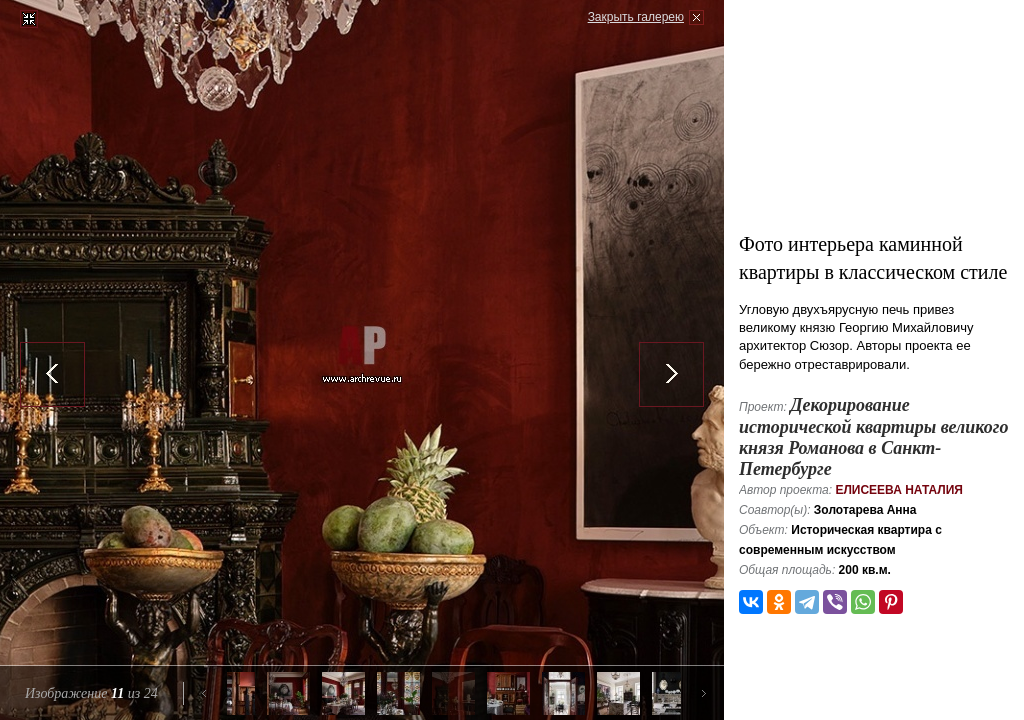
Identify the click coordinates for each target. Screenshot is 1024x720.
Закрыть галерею (636, 17)
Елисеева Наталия (899, 490)
